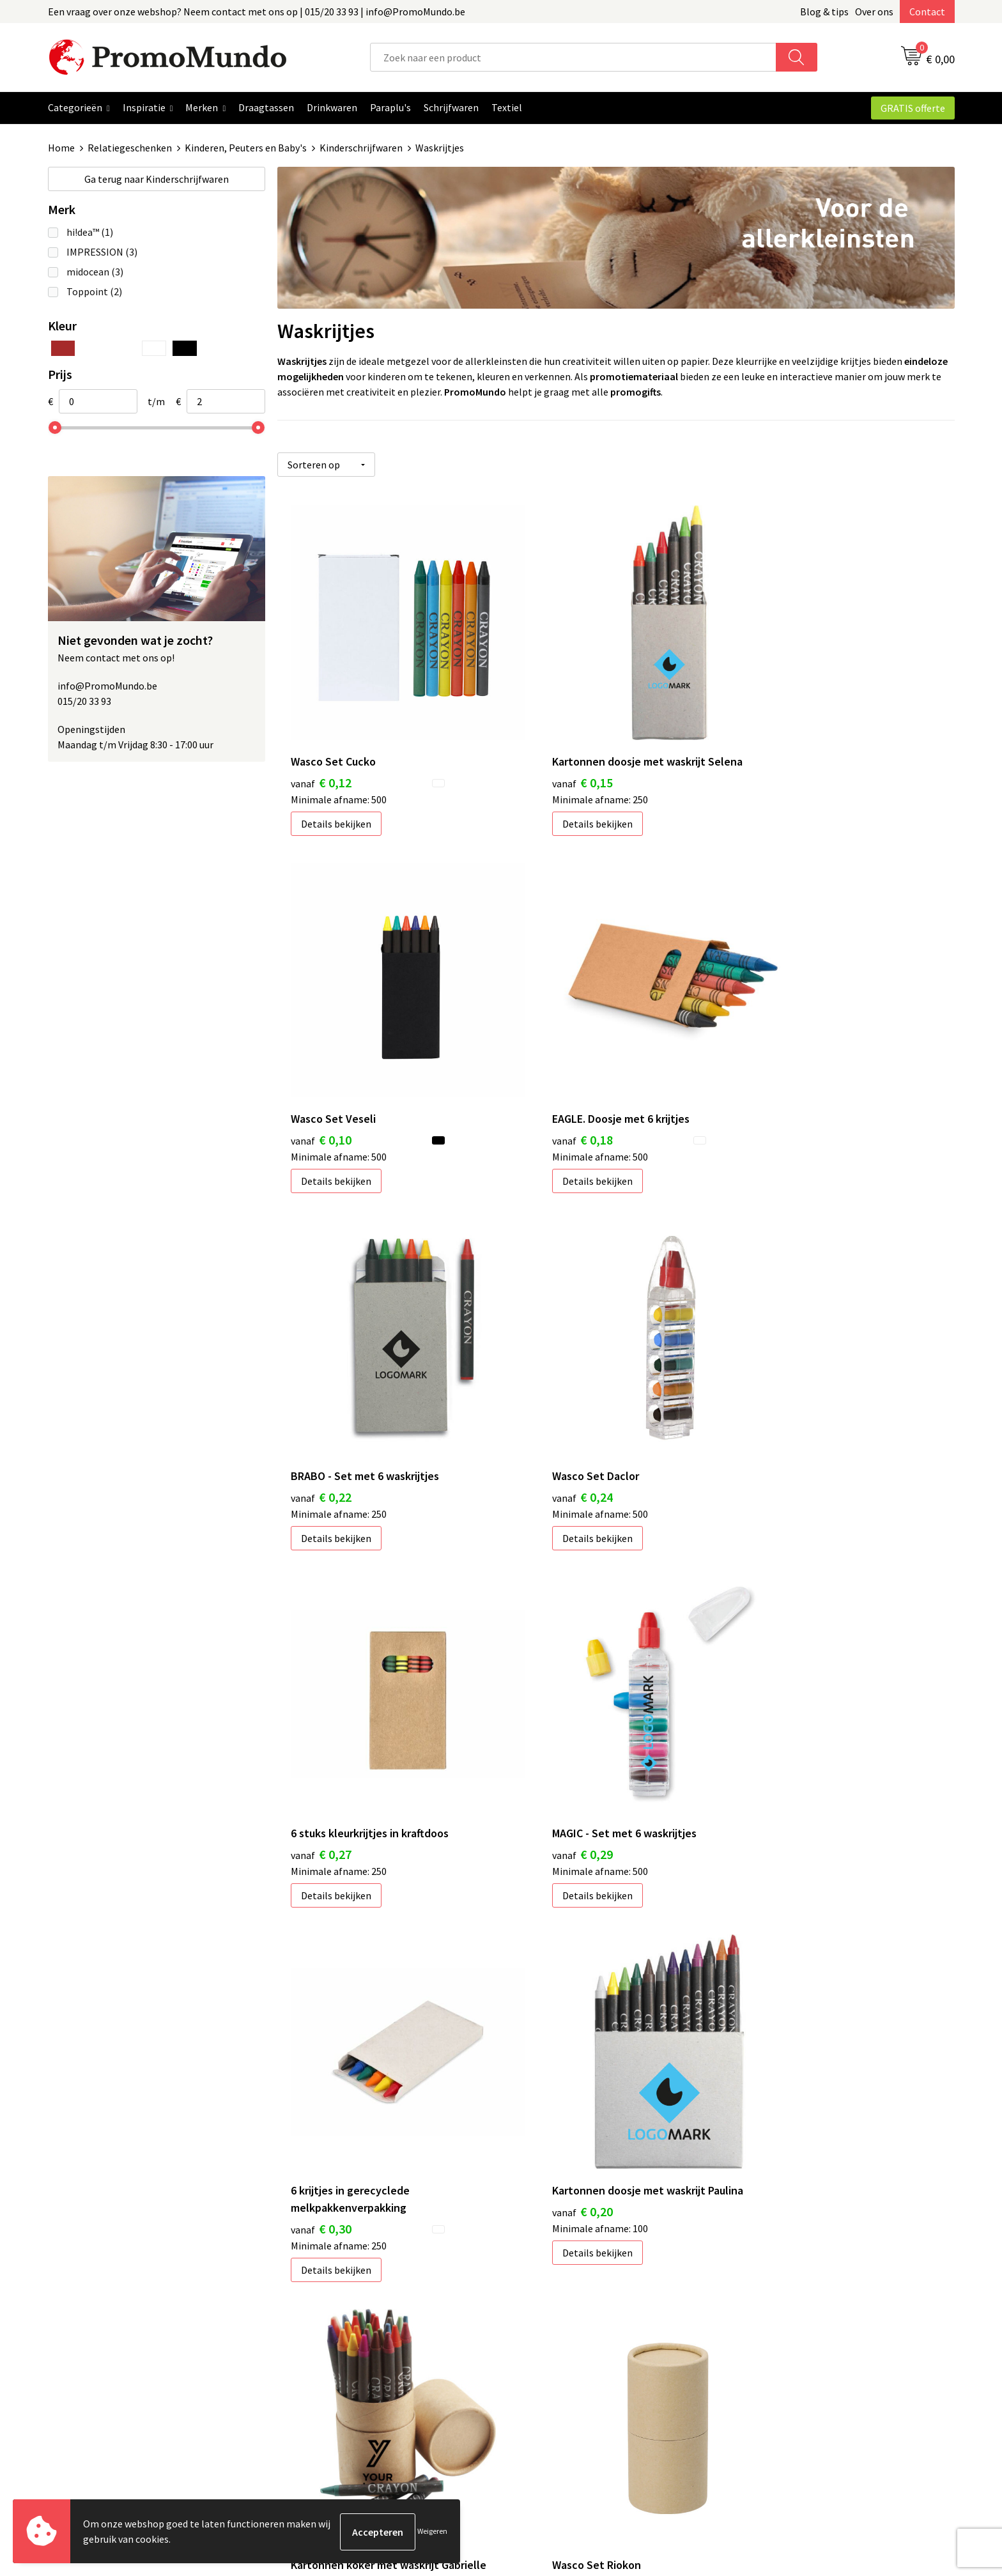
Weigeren (432, 2531)
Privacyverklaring (780, 2348)
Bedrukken (540, 2329)
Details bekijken (336, 787)
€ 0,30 (772, 1406)
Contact (927, 11)
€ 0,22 (546, 1068)
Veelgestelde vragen (336, 2368)
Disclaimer (765, 2368)
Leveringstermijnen (560, 2368)
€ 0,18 (321, 1068)
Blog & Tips (317, 2310)
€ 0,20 (321, 1728)
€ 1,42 (321, 2049)
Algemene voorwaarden (793, 2310)
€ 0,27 (321, 1389)
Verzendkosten (550, 2348)
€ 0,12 (321, 746)
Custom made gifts (558, 2407)
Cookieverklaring (779, 2329)
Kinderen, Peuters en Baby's (246, 147)
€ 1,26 (772, 1728)
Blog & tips (824, 11)
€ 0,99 (546, 1728)
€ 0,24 (772, 1068)
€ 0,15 (546, 746)
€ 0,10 (772, 746)
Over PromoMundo (333, 2348)
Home (61, 147)
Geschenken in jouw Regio (348, 2329)
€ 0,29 (546, 1389)
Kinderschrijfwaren (361, 147)
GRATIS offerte (913, 108)
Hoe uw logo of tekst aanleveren (588, 2387)
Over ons (874, 11)
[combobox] (573, 57)
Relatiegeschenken (130, 147)
